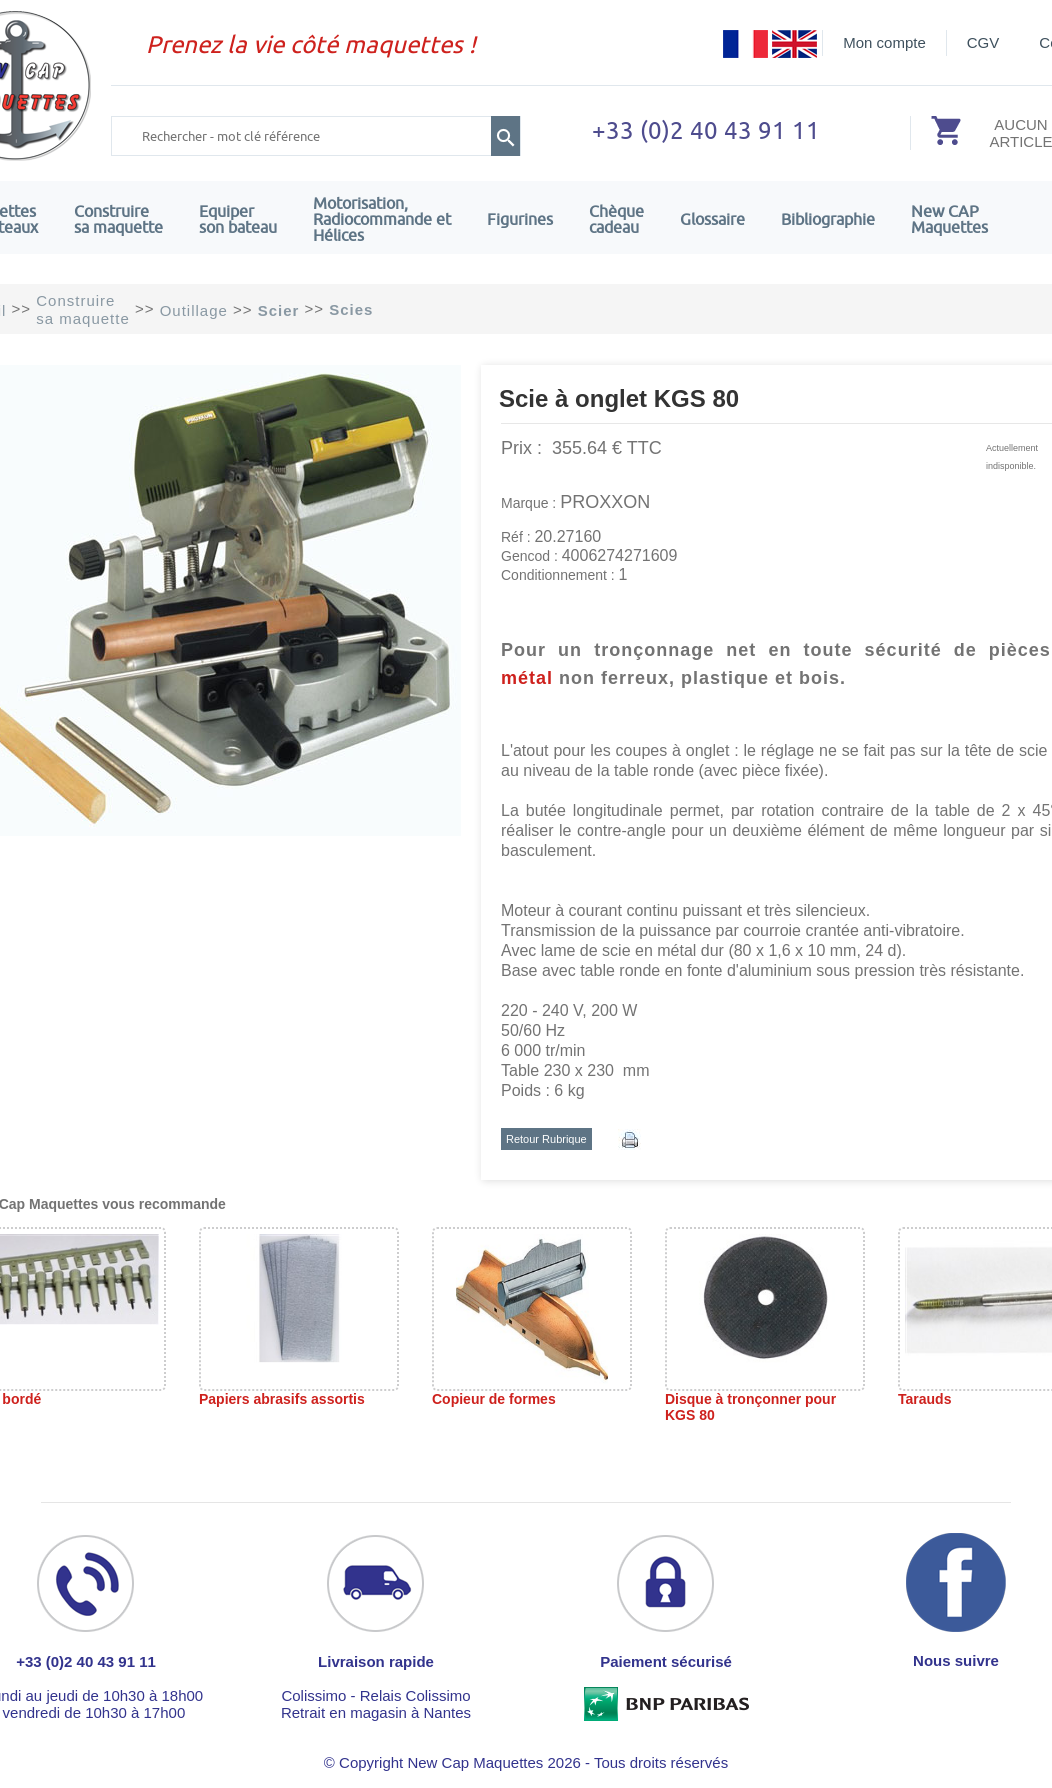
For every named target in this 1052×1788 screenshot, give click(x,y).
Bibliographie (828, 219)
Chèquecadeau (616, 219)
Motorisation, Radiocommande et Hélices (382, 219)
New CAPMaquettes (949, 219)
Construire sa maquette (118, 219)
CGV (983, 42)
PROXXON (605, 502)
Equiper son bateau (238, 219)
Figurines (520, 219)
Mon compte (884, 42)
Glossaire (712, 219)
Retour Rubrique (546, 1139)
